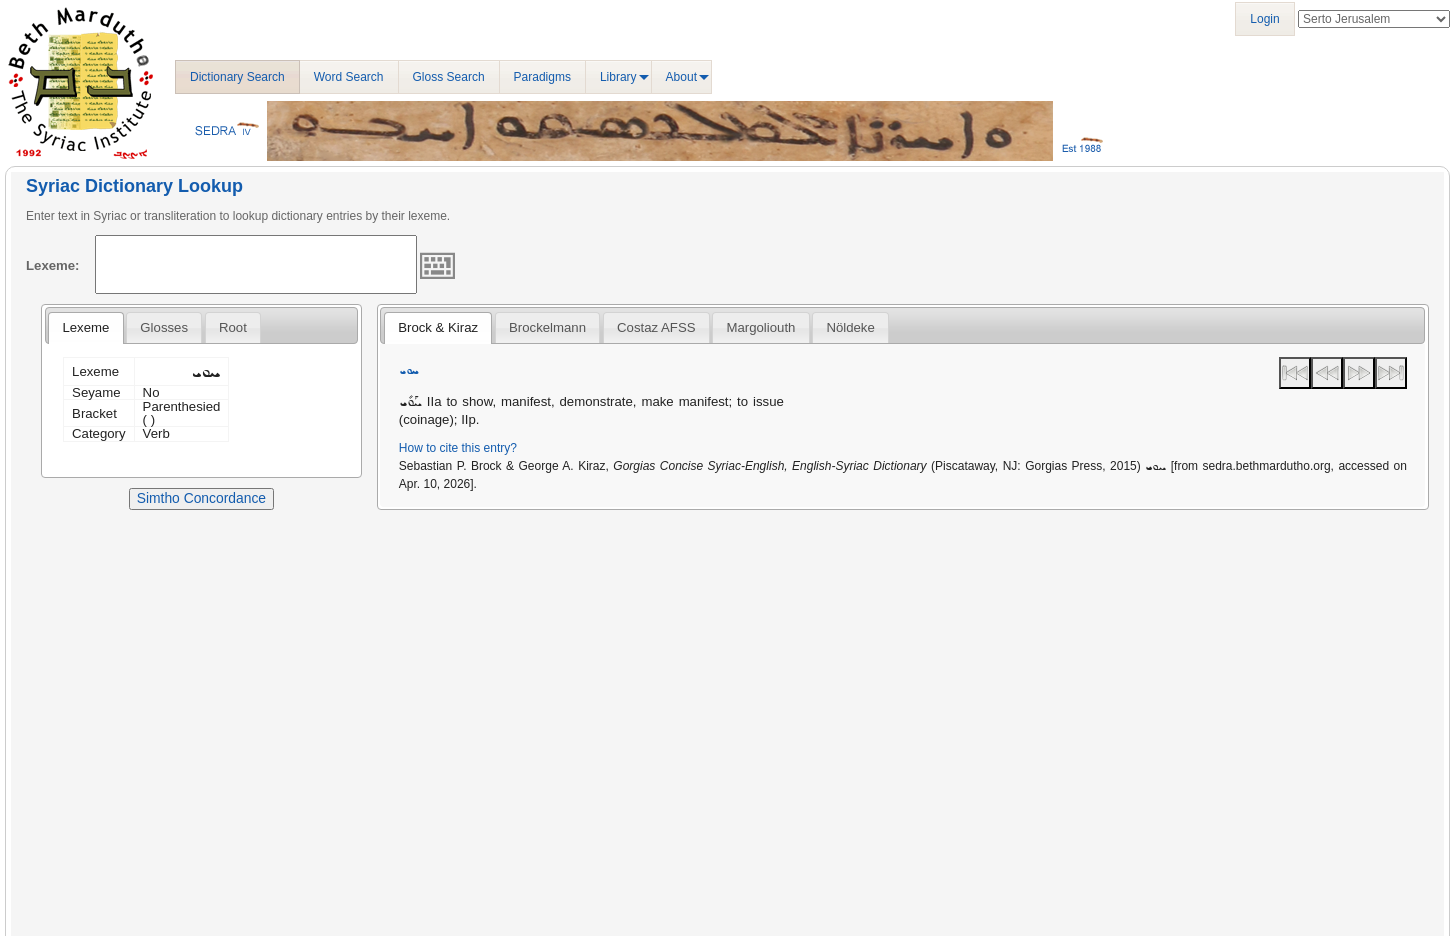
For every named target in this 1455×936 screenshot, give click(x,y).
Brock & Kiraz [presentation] (438, 327)
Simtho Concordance (201, 498)
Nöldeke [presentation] (850, 327)
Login (1264, 19)
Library (618, 77)
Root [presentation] (233, 327)
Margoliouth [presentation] (760, 327)
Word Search (349, 77)
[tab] (85, 328)
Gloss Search (449, 77)
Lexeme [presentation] (85, 327)
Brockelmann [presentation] (547, 327)
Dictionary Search (237, 77)
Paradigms (542, 77)
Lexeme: (53, 265)
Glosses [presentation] (164, 327)
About (681, 77)
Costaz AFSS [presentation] (656, 327)
